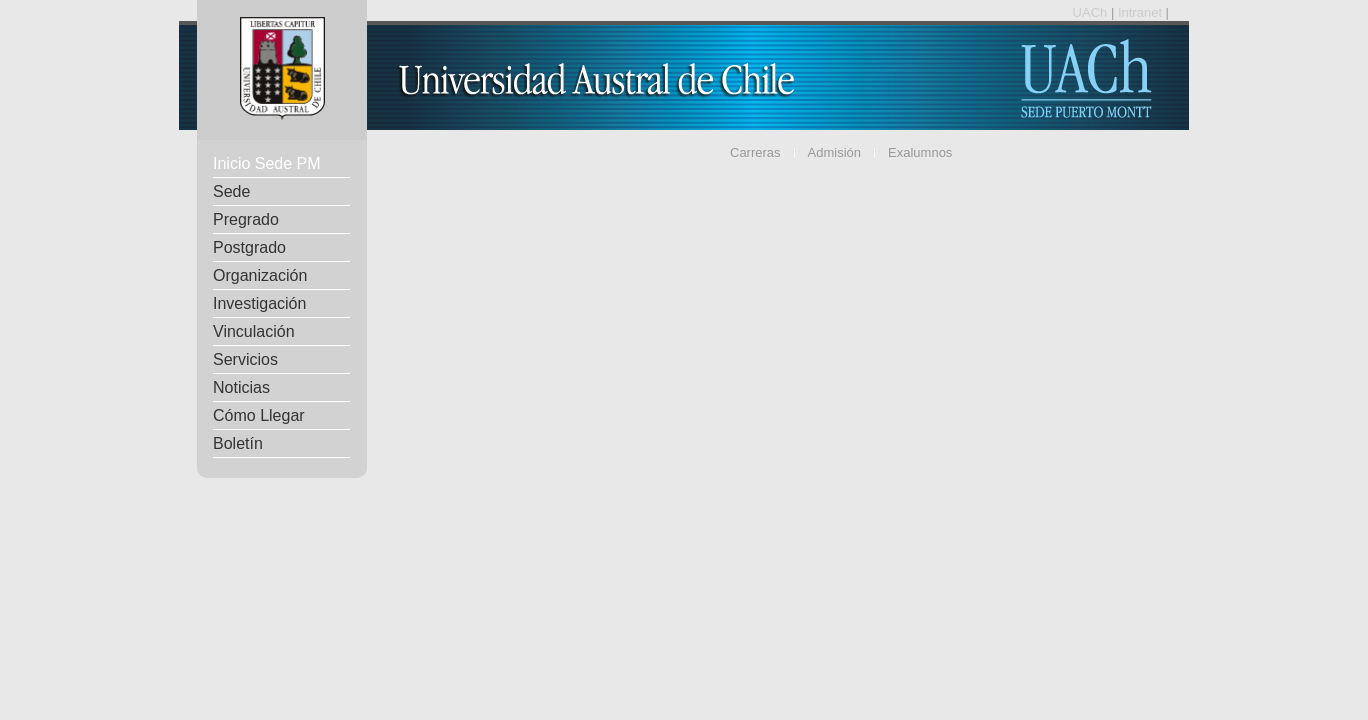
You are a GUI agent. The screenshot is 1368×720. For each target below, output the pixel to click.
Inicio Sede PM (267, 163)
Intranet (1142, 12)
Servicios (245, 359)
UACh (1092, 12)
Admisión (834, 152)
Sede (231, 191)
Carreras (755, 152)
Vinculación (254, 331)
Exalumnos (920, 152)
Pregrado (246, 219)
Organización (260, 275)
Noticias (241, 387)
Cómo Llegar (259, 415)
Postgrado (249, 247)
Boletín (238, 443)
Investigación (259, 303)
